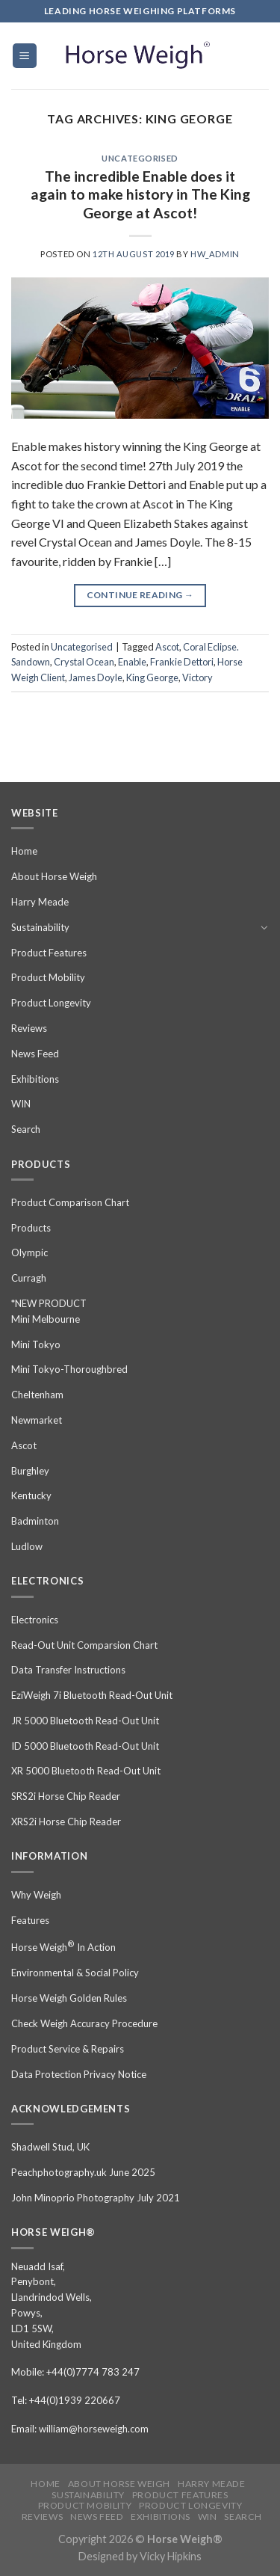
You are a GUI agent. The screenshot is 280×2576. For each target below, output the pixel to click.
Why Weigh (36, 1895)
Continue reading (140, 595)
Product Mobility (48, 977)
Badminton (35, 1521)
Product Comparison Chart (70, 1202)
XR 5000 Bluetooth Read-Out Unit (86, 1771)
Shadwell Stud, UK (50, 2147)
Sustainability (40, 927)
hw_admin (214, 254)
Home (24, 851)
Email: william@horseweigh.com (80, 2429)
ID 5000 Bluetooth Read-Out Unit (85, 1746)
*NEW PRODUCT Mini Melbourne (49, 1311)
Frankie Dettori (182, 662)
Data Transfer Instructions (68, 1670)
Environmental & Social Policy (75, 1973)
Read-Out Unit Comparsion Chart (84, 1645)
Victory (197, 677)
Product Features (49, 953)
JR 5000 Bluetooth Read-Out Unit (85, 1721)
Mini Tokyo (35, 1344)
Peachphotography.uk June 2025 (83, 2172)
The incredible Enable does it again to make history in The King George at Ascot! (140, 194)
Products (31, 1228)
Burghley (30, 1471)
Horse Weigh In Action (63, 1946)
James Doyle (95, 677)
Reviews (29, 1028)
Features (30, 1920)
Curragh (28, 1278)
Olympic (29, 1252)
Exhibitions (35, 1079)
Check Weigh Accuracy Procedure (84, 2023)
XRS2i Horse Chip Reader (66, 1822)
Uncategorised (140, 158)
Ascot (167, 647)
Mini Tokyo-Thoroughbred (69, 1369)
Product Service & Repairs (67, 2049)
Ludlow (27, 1546)
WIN (21, 1104)
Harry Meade (40, 902)
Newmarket (36, 1420)
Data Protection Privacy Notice (78, 2074)
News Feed (35, 1054)
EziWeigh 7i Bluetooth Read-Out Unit (91, 1695)
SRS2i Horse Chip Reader (65, 1796)
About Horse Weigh (54, 876)
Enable (132, 662)
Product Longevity (51, 1003)
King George (152, 677)
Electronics (34, 1620)
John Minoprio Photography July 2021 (95, 2198)
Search (25, 1129)
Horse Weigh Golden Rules (69, 1998)
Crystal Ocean (84, 662)
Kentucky (31, 1495)
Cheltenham (37, 1395)
